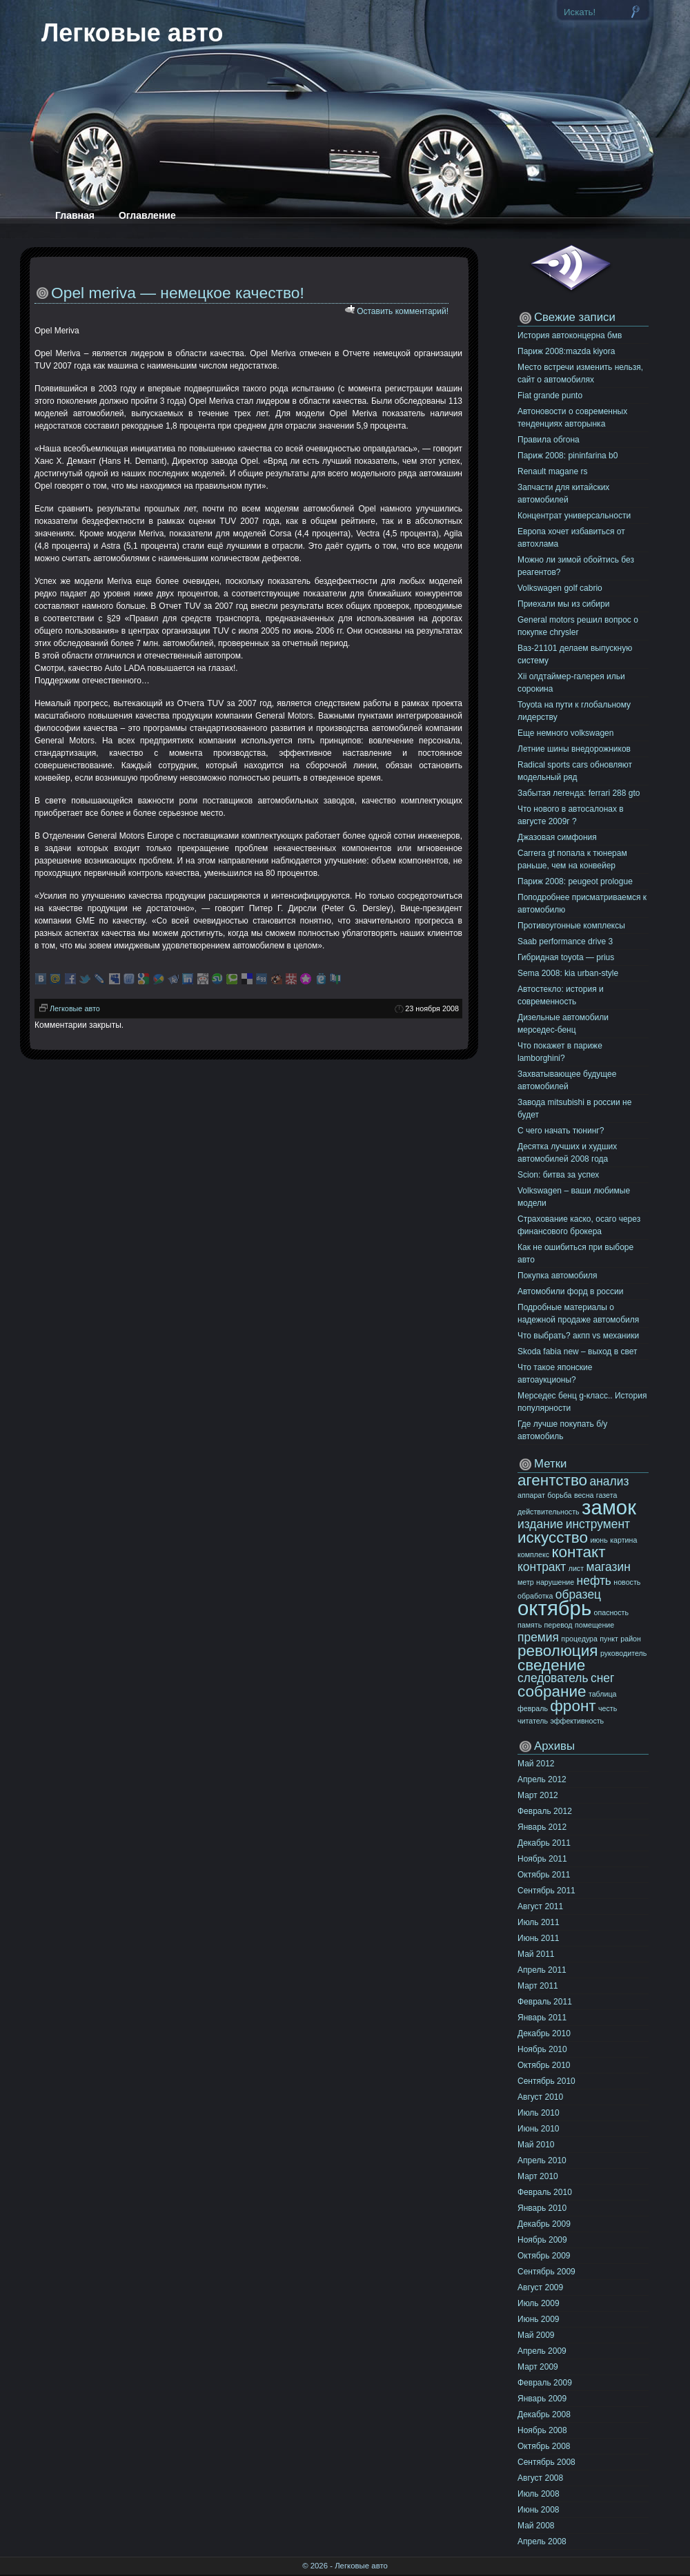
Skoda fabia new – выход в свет (577, 1351)
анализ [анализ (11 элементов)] (609, 1481)
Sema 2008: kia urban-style (568, 973)
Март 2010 (538, 2176)
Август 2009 (540, 2287)
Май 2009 (536, 2335)
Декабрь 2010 (544, 2033)
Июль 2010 (539, 2113)
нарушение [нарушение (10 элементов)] (555, 1582)
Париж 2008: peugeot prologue (575, 881)
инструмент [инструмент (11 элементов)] (598, 1524)
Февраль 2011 (545, 2002)
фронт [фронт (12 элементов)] (572, 1706)
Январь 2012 (542, 1827)
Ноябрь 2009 (542, 2240)
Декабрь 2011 (544, 1843)
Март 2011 (538, 1986)
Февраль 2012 (545, 1811)
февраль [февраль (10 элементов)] (533, 1708)
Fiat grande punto (550, 395)
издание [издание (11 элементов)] (540, 1524)
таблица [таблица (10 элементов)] (603, 1694)
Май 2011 (536, 1954)
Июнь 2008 (539, 2510)
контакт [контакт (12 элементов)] (578, 1552)
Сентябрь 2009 (546, 2271)
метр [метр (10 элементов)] (526, 1582)
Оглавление (147, 215)
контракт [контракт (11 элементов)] (542, 1567)
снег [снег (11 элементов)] (602, 1678)
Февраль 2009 (545, 2383)
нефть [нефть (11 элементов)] (594, 1581)
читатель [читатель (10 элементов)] (533, 1721)
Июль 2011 (539, 1922)
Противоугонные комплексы (571, 925)
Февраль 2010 (545, 2192)
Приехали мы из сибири (563, 604)
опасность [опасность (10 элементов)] (611, 1612)
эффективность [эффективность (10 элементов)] (577, 1721)
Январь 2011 (542, 2017)
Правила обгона (549, 440)
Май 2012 (536, 1763)
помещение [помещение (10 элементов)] (594, 1625)
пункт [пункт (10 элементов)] (609, 1639)
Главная (75, 215)
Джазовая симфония (557, 837)
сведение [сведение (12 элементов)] (551, 1665)
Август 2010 (540, 2097)
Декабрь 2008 (544, 2414)
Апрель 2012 (542, 1779)
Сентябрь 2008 (546, 2462)
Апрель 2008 (542, 2541)
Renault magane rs (552, 471)
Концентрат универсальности (574, 515)
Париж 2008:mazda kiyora (566, 351)
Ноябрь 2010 (542, 2049)
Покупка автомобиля (558, 1275)
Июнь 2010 (539, 2129)
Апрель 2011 (542, 1970)
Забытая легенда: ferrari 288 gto (579, 793)
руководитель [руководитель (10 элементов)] (623, 1653)
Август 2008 (540, 2478)
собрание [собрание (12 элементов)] (552, 1691)
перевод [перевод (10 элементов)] (558, 1625)
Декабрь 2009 (544, 2224)
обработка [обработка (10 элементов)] (535, 1596)
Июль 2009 (539, 2303)
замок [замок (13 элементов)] (609, 1507)
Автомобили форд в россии (570, 1291)
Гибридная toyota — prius (566, 957)
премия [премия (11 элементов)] (538, 1637)
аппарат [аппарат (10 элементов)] (531, 1495)
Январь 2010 (542, 2208)
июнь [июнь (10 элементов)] (598, 1540)
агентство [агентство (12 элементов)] (552, 1480)
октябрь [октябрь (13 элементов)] (554, 1608)
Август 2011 (540, 1906)
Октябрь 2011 (544, 1875)
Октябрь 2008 (544, 2446)
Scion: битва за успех (558, 1175)
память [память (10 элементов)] (530, 1625)
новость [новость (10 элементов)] (626, 1582)
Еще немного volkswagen (565, 733)
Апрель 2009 (542, 2351)
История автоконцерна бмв (570, 335)
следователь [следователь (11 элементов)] (553, 1678)
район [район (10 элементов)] (630, 1639)
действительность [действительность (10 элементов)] (549, 1511)
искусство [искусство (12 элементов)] (553, 1537)
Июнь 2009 (539, 2319)
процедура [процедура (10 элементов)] (579, 1639)
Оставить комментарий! (402, 311)
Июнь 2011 (539, 1938)
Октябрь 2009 (544, 2256)
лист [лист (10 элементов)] (576, 1568)
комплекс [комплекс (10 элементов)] (533, 1554)
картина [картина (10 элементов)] (623, 1540)
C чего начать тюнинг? (561, 1130)
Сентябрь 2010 (546, 2081)
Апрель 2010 (542, 2160)
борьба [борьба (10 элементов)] (559, 1495)
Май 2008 (536, 2525)
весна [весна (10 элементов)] (584, 1495)
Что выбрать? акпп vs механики (578, 1335)
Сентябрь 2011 (546, 1890)
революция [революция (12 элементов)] (558, 1650)
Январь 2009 (542, 2398)
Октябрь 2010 (544, 2065)
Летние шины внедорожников (574, 749)
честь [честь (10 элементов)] (607, 1708)
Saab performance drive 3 (565, 941)
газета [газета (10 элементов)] (607, 1495)
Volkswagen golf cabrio (560, 588)
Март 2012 (538, 1795)
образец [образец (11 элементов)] (578, 1594)
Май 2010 (536, 2144)
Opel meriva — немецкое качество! (177, 293)
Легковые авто (132, 33)
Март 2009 (538, 2367)
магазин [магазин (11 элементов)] (608, 1567)
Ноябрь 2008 (542, 2430)
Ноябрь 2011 (542, 1859)
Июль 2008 (539, 2494)
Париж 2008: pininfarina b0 (568, 455)
